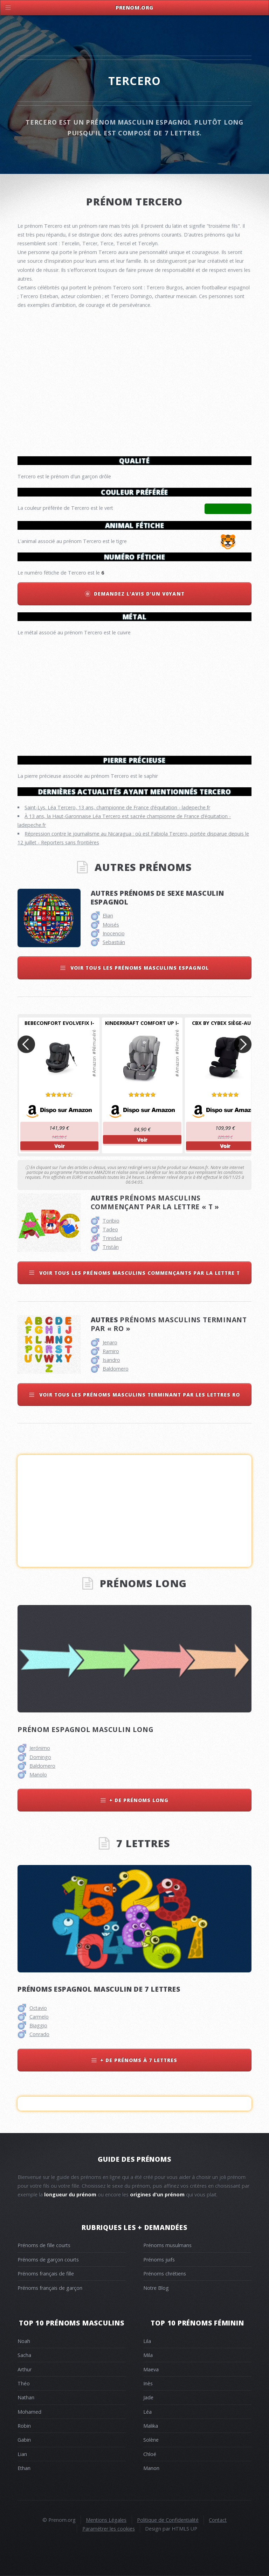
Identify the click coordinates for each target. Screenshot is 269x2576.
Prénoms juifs (159, 2259)
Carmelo (39, 2016)
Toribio (111, 1220)
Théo (24, 2383)
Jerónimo (39, 1748)
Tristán (111, 1247)
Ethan (24, 2468)
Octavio (38, 2008)
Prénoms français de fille (46, 2273)
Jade (148, 2397)
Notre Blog (156, 2288)
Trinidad (112, 1238)
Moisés (111, 924)
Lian (22, 2454)
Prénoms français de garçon (50, 2288)
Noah (24, 2341)
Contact (218, 2520)
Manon (151, 2468)
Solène (151, 2439)
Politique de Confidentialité (168, 2520)
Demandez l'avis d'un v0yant (139, 593)
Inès (148, 2383)
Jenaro (110, 1342)
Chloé (149, 2454)
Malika (150, 2425)
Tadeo (110, 1229)
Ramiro (111, 1351)
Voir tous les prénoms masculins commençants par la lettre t (138, 1272)
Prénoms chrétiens (164, 2273)
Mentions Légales (106, 2520)
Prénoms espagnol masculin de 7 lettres (99, 1989)
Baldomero (116, 1368)
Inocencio (114, 933)
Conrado (39, 2034)
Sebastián (114, 942)
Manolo (38, 1774)
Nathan (26, 2397)
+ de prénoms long (138, 1800)
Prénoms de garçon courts (48, 2259)
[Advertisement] (134, 693)
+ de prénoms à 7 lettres (139, 2060)
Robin (24, 2425)
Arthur (25, 2369)
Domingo (40, 1757)
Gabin (24, 2439)
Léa (147, 2411)
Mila (148, 2355)
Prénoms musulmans (167, 2245)
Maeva (151, 2369)
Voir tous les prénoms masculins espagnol (139, 967)
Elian (108, 915)
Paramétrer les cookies (108, 2528)
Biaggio (38, 2025)
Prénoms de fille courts (44, 2245)
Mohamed (29, 2411)
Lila (147, 2341)
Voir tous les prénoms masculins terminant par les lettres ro (138, 1394)
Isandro (111, 1360)
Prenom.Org (134, 7)
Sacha (24, 2355)
